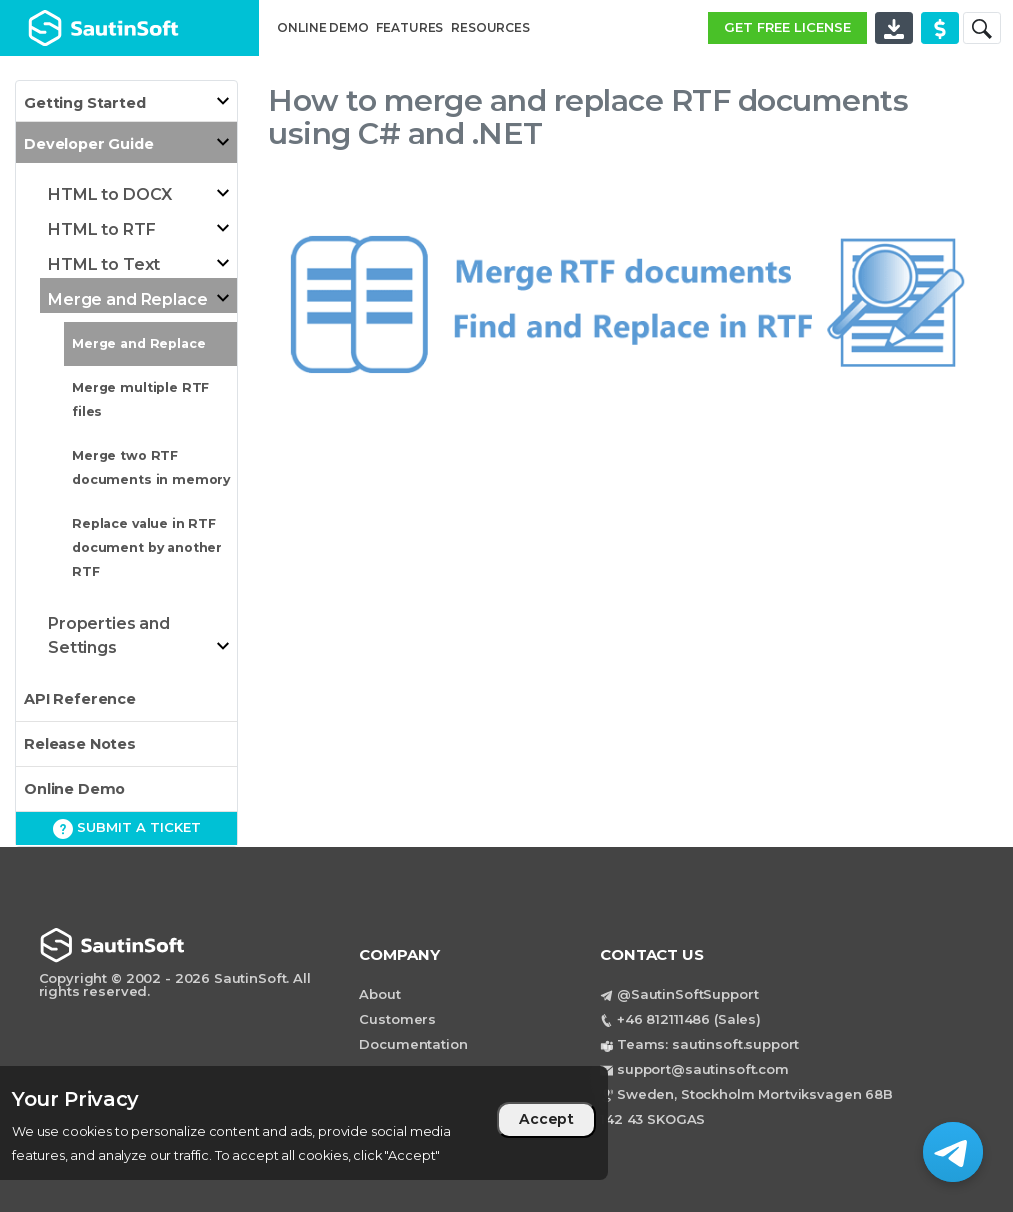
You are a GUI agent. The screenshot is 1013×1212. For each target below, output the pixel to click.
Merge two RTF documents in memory (151, 467)
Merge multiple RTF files (140, 399)
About (379, 994)
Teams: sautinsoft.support (708, 1044)
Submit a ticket (127, 829)
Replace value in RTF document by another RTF (147, 547)
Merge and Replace (138, 343)
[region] (304, 1123)
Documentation (413, 1044)
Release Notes (80, 744)
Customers (397, 1019)
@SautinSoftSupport (687, 994)
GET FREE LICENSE (787, 27)
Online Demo (74, 789)
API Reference (80, 699)
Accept (546, 1119)
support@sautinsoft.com (703, 1069)
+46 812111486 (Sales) (689, 1019)
